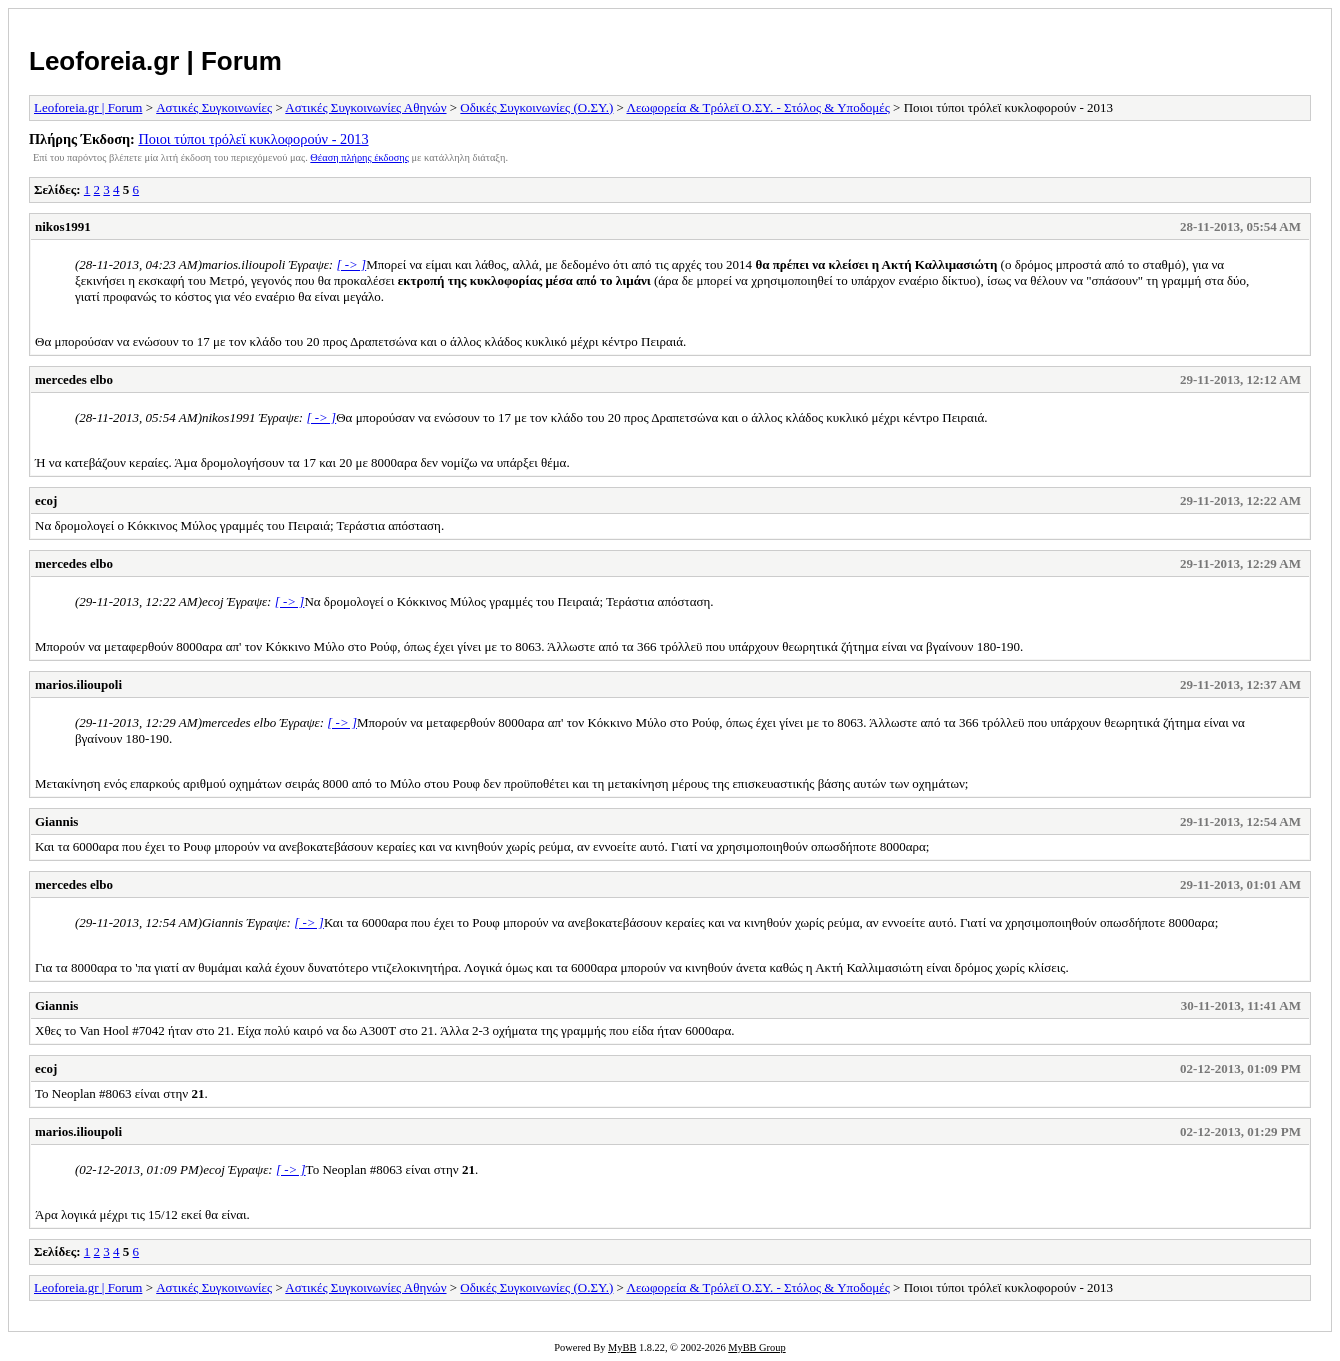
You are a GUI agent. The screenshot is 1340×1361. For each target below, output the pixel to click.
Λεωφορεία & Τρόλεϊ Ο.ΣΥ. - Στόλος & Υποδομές (757, 107)
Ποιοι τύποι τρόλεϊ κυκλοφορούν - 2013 (253, 139)
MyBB (622, 1347)
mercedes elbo (74, 379)
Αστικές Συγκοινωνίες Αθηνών (365, 107)
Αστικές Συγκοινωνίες (214, 107)
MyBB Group (756, 1347)
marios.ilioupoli (78, 684)
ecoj (46, 500)
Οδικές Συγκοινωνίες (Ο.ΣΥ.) (536, 107)
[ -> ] (351, 264)
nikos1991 (63, 226)
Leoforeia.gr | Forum (155, 61)
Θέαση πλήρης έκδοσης (359, 157)
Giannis (56, 821)
